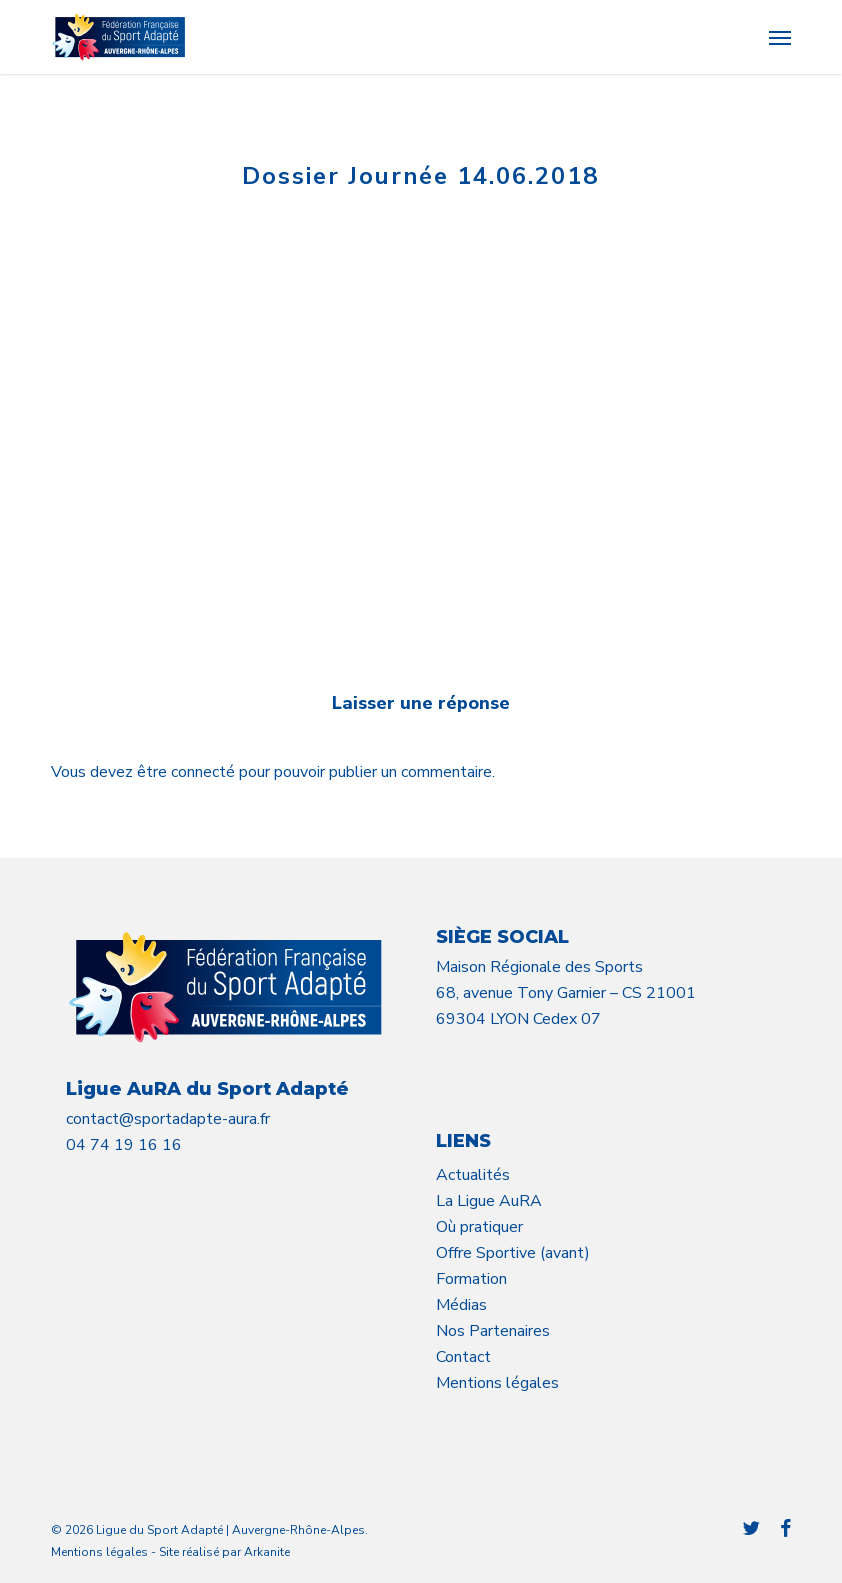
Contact (463, 1357)
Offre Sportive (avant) (513, 1253)
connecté (205, 772)
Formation (471, 1279)
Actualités (473, 1175)
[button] (780, 37)
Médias (461, 1305)
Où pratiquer (479, 1227)
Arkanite (267, 1552)
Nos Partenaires (493, 1331)
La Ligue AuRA (489, 1201)
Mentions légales (497, 1383)
